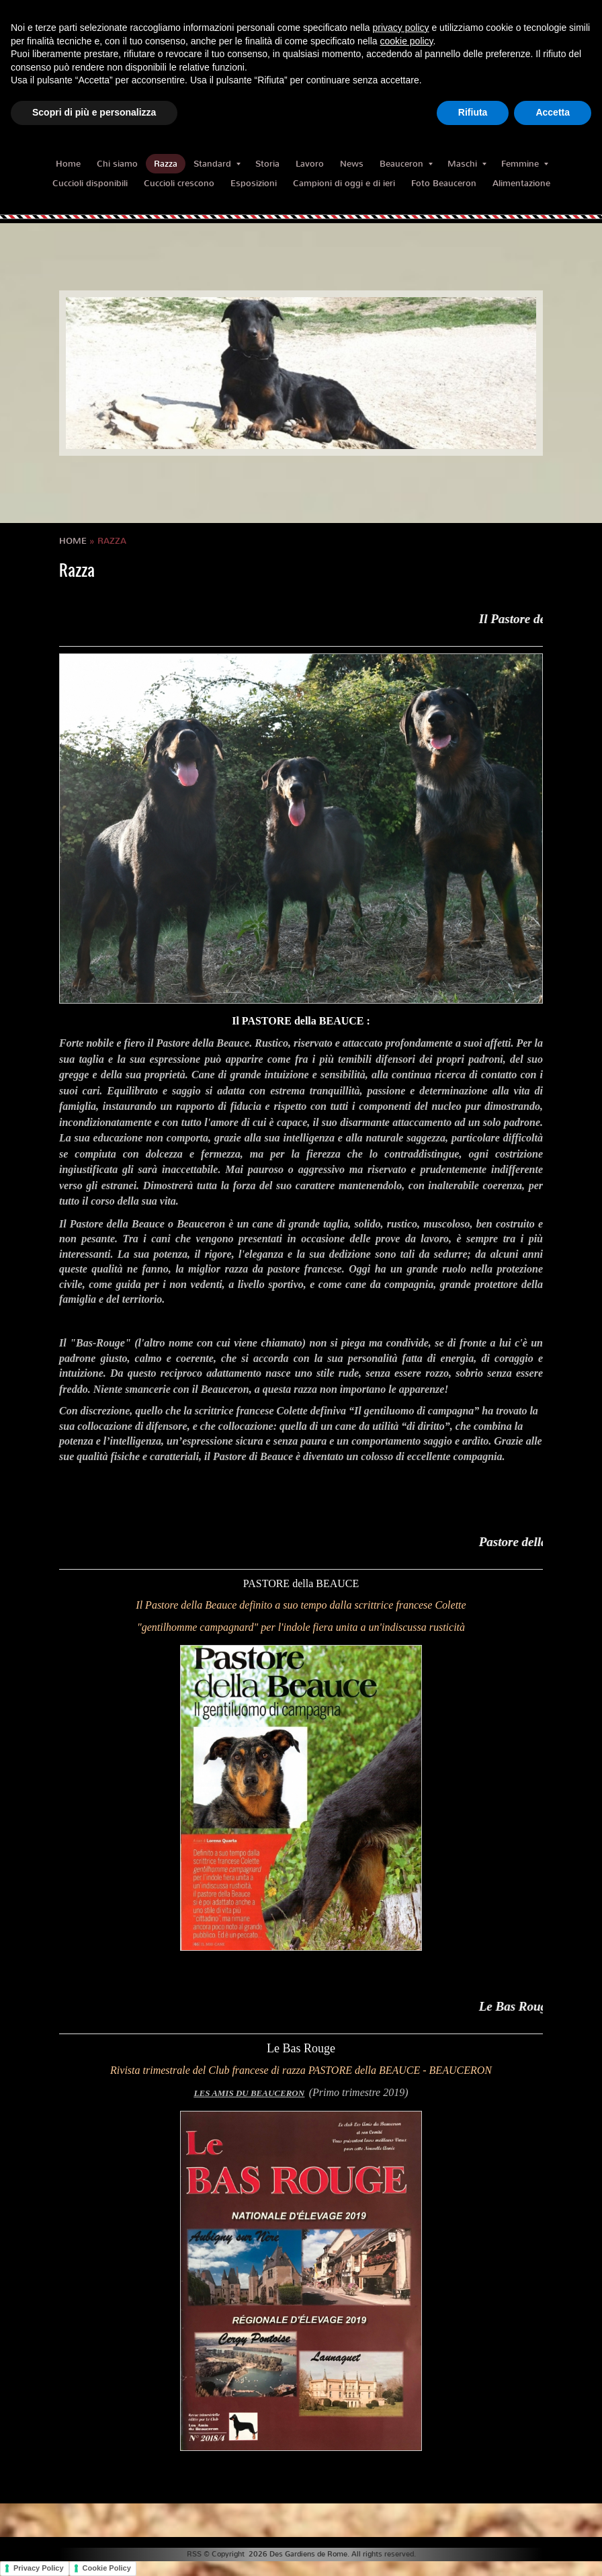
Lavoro (310, 163)
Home (68, 163)
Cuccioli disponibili (90, 183)
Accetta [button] (552, 112)
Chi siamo (117, 163)
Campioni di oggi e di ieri (344, 183)
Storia (267, 163)
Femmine (524, 163)
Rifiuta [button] (473, 112)
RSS (194, 2554)
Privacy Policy (38, 2568)
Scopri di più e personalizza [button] (94, 112)
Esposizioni (253, 183)
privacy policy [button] (401, 27)
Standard (217, 163)
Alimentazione (521, 183)
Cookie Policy (107, 2568)
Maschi (466, 163)
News (351, 163)
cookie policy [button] (406, 41)
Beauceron (406, 163)
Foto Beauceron (443, 183)
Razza (165, 163)
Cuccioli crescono (179, 183)
